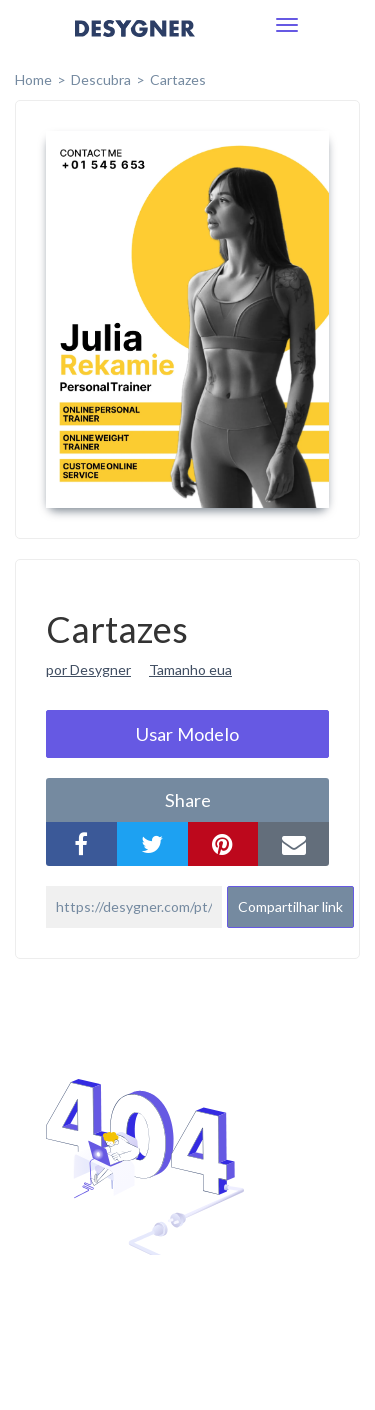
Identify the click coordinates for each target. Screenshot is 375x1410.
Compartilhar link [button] (290, 906)
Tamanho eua (190, 669)
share (188, 800)
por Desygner (88, 669)
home (33, 79)
